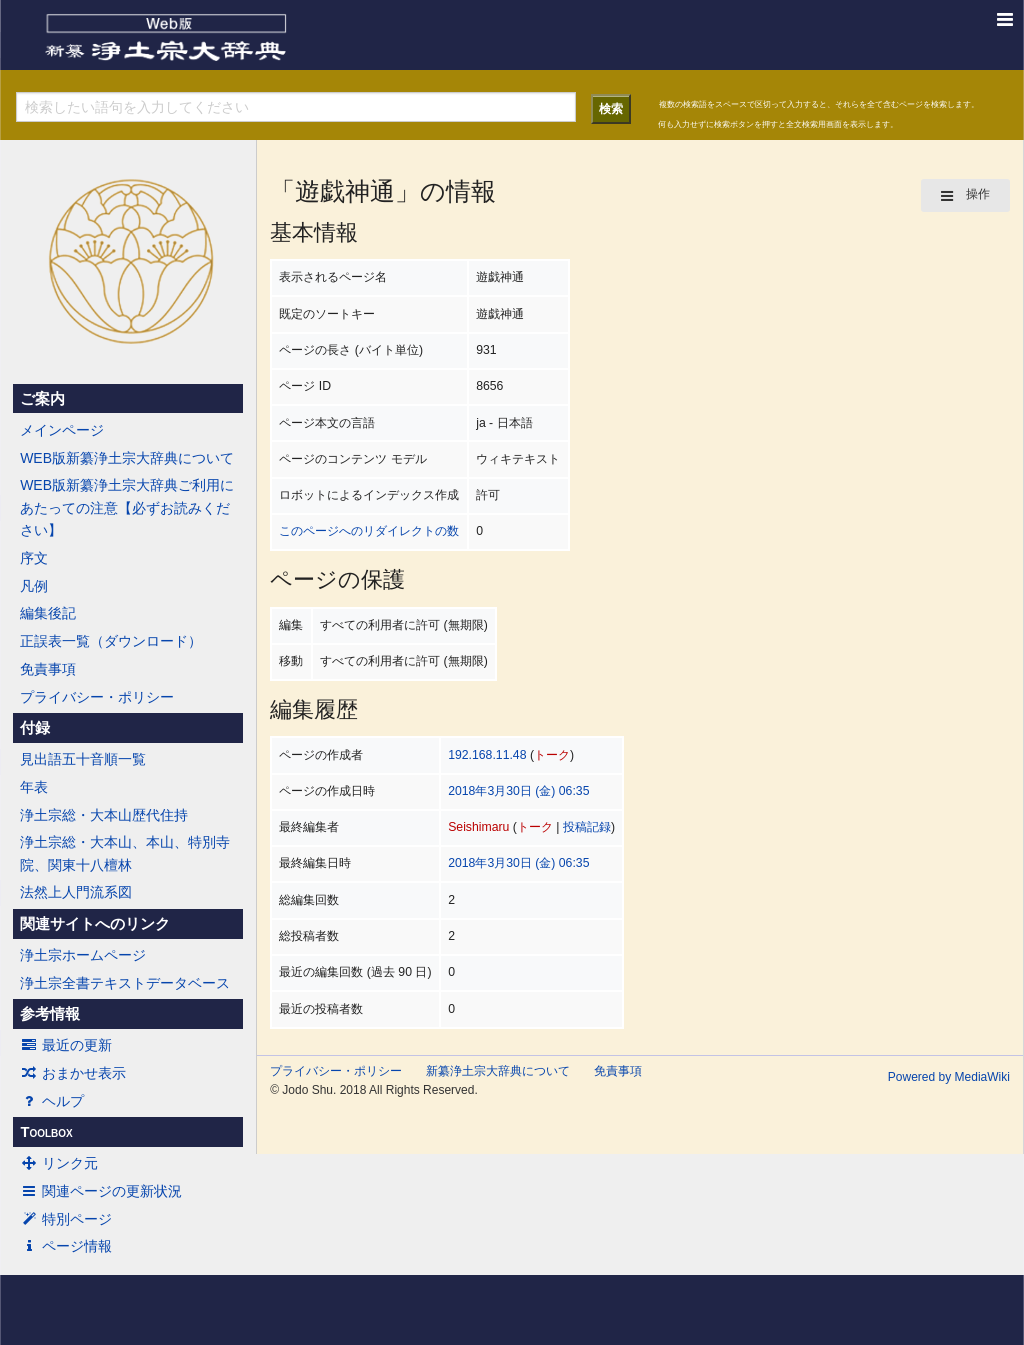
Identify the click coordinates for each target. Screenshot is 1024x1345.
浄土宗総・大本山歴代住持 (104, 815)
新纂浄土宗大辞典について (498, 1071)
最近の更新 (66, 1045)
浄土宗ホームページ (83, 955)
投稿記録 (587, 827)
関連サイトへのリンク (95, 924)
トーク (552, 755)
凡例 (34, 586)
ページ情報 (66, 1246)
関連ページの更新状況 (101, 1191)
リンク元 (59, 1163)
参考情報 (50, 1014)
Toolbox (46, 1132)
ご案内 (42, 399)
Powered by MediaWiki (949, 1077)
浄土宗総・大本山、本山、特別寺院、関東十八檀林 (125, 853)
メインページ (62, 430)
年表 (34, 787)
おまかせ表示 (73, 1073)
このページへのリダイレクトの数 (369, 531)
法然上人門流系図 (76, 892)
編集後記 (48, 613)
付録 (35, 728)
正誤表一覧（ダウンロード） (111, 641)
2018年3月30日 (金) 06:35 (518, 791)
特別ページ (66, 1219)
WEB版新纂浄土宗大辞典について (127, 458)
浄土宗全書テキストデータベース (125, 983)
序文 (34, 558)
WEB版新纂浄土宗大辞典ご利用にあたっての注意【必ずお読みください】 (127, 507)
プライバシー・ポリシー (97, 697)
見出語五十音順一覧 (83, 759)
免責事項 (48, 669)
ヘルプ (52, 1101)
